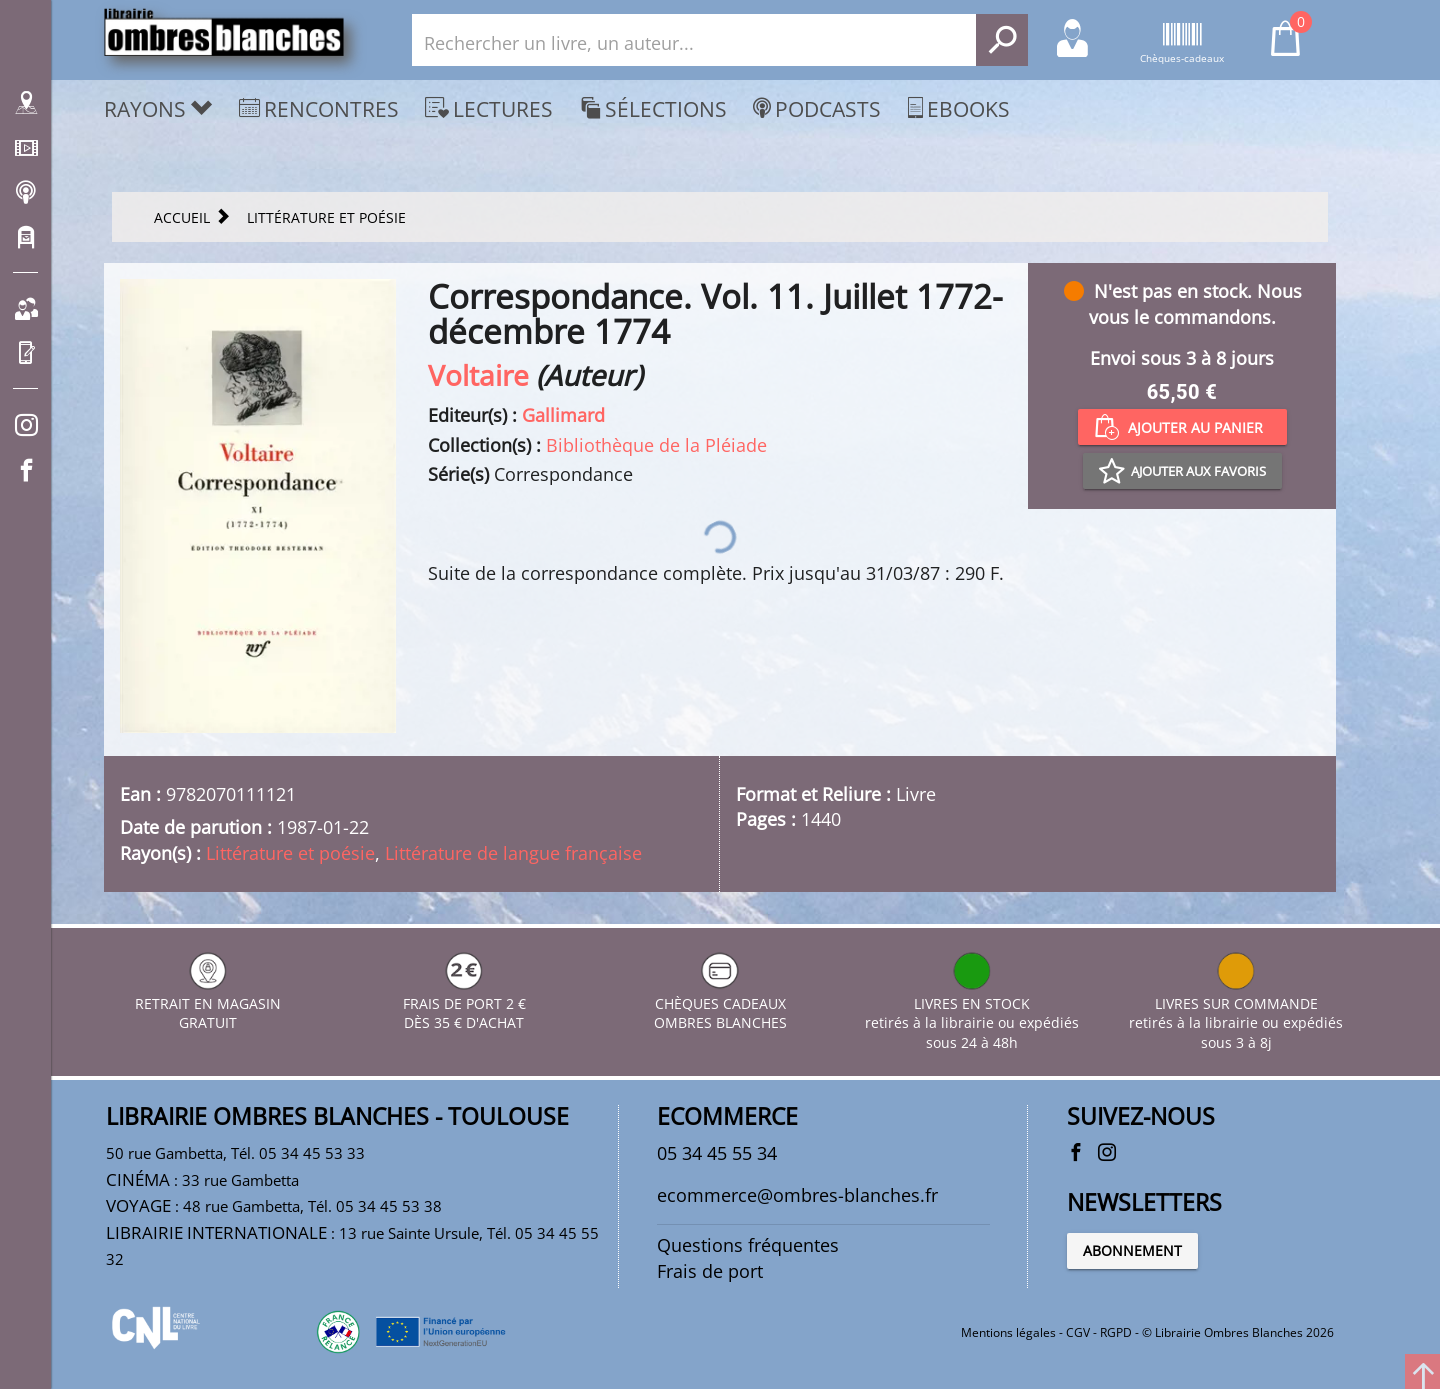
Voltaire (478, 375)
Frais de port (710, 1271)
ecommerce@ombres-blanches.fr (797, 1195)
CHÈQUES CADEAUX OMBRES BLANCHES (720, 1003)
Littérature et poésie (290, 853)
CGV (1078, 1332)
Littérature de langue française (513, 853)
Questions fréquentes (748, 1245)
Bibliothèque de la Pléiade (656, 445)
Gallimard (563, 415)
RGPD (1116, 1332)
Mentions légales (1008, 1332)
